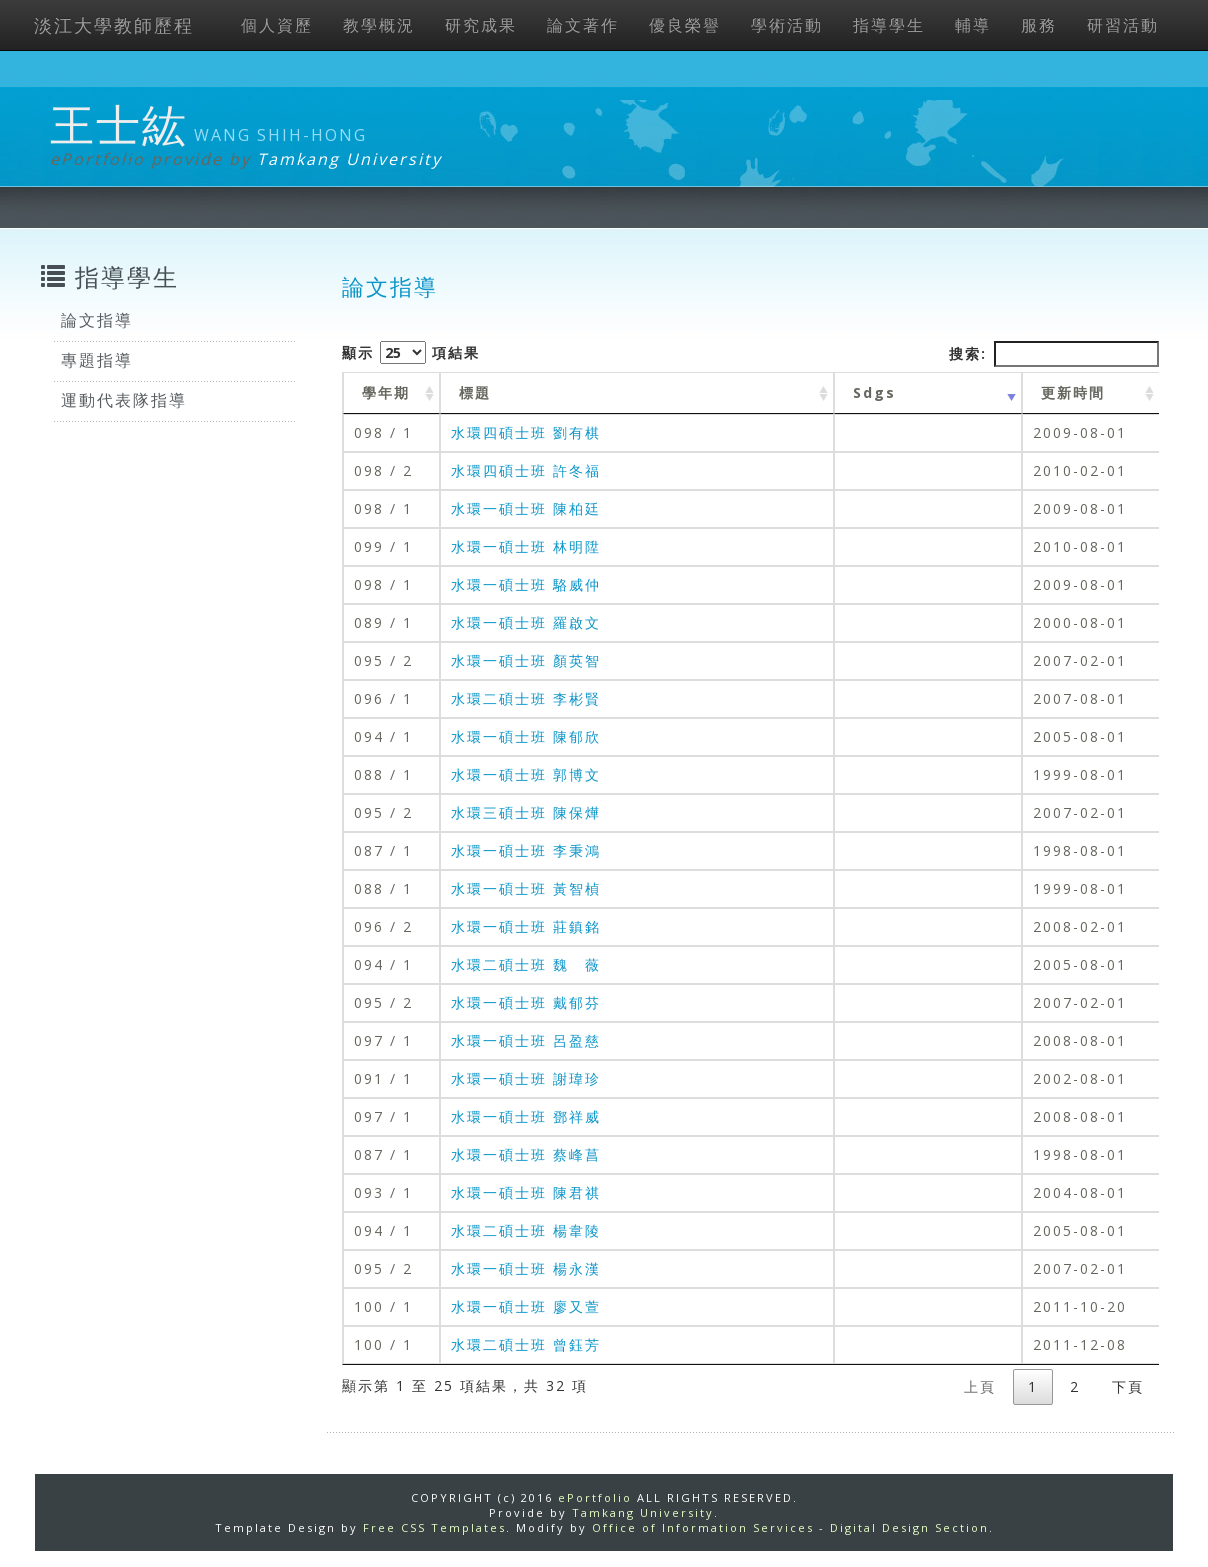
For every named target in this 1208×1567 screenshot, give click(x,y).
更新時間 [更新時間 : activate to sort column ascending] (1073, 392)
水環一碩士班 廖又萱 (526, 1306)
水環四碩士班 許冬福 (526, 470)
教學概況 (379, 25)
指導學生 (889, 25)
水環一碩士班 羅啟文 (526, 622)
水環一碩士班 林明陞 (526, 546)
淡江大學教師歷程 (114, 25)
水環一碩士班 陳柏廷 (526, 508)
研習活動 (1123, 25)
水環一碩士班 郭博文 (526, 774)
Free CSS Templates (434, 1527)
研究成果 (481, 25)
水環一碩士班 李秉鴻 (526, 850)
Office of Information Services (703, 1527)
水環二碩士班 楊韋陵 (526, 1230)
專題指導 (97, 360)
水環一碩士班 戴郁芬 (526, 1002)
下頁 (1128, 1386)
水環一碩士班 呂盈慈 (526, 1040)
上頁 (980, 1386)
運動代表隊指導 (124, 400)
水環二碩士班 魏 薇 (526, 964)
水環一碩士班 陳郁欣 (526, 736)
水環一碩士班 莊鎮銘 (526, 926)
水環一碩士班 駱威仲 (526, 584)
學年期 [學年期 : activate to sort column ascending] (386, 392)
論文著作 (583, 25)
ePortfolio (595, 1497)
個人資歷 (277, 25)
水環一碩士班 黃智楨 (526, 888)
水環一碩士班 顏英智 (526, 660)
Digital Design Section (909, 1527)
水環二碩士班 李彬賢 (526, 698)
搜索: (1054, 354)
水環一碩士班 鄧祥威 (526, 1116)
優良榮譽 (685, 25)
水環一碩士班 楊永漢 (526, 1268)
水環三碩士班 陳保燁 (526, 812)
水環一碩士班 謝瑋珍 (526, 1078)
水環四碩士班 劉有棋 (526, 432)
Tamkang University (349, 159)
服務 (1039, 25)
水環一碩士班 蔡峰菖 (526, 1154)
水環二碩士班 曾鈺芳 (526, 1344)
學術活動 (787, 25)
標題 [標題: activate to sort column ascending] (475, 392)
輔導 (973, 25)
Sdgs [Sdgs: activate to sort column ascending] (874, 392)
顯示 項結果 (411, 352)
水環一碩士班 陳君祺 (526, 1192)
